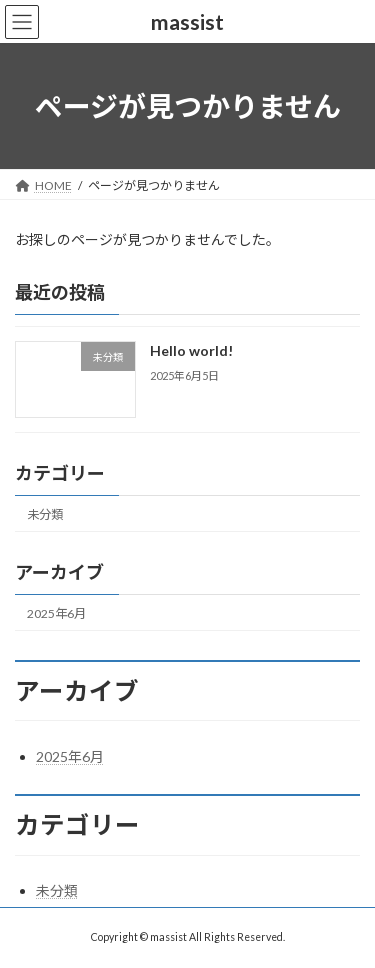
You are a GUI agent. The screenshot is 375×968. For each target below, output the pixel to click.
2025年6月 (56, 613)
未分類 (45, 514)
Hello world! (191, 351)
